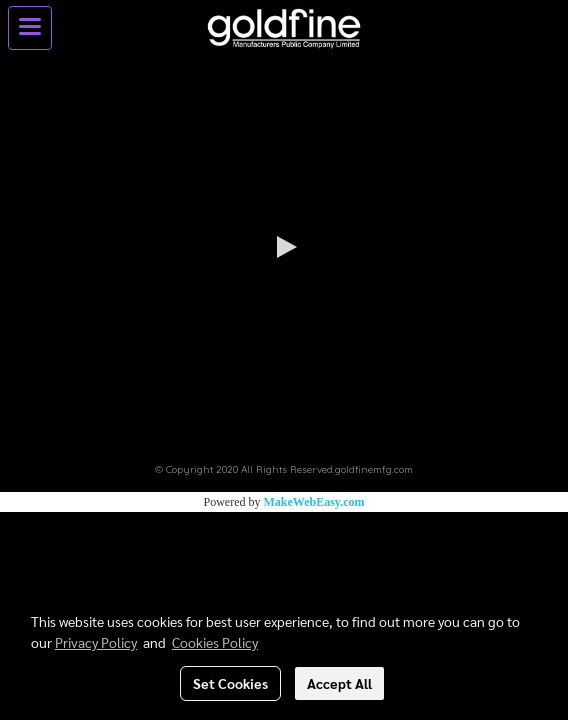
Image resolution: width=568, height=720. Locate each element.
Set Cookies (230, 683)
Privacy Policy (96, 642)
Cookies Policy (215, 642)
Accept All (339, 683)
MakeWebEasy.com (314, 502)
